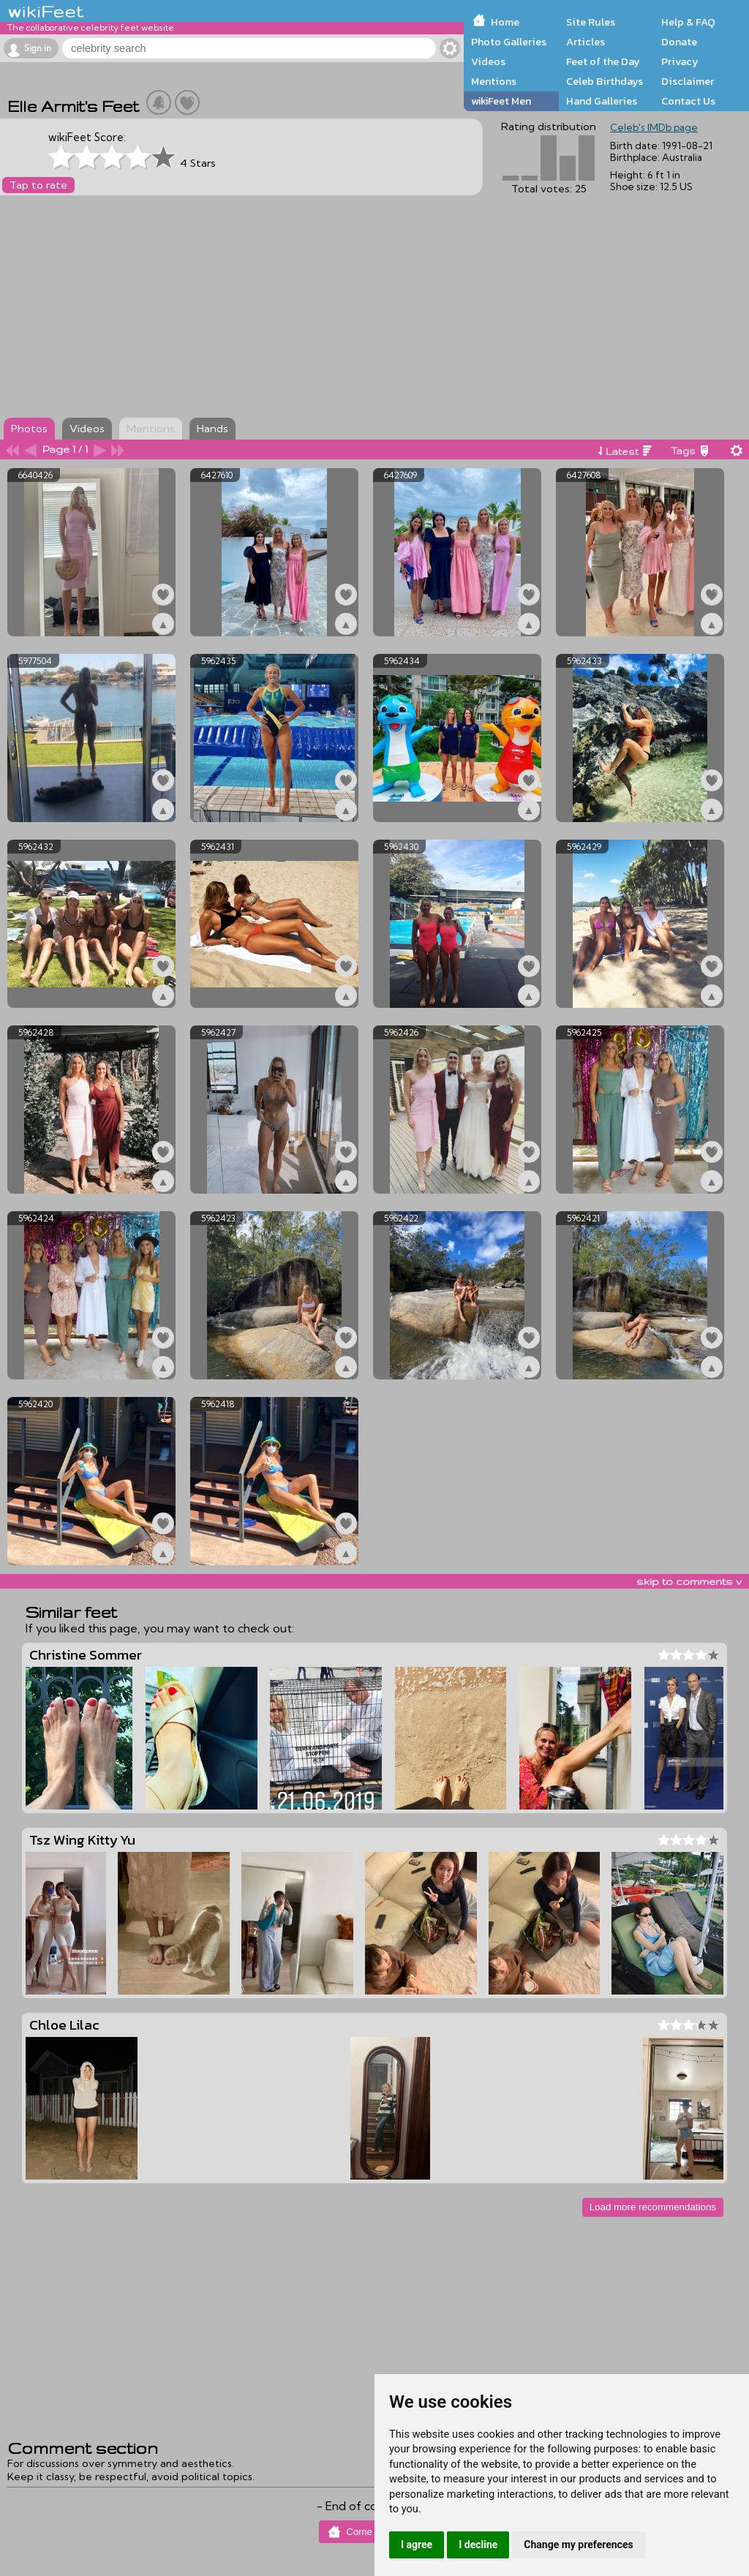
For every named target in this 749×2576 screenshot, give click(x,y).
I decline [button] (478, 2544)
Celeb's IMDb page (654, 127)
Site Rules (590, 22)
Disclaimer (687, 81)
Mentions (493, 81)
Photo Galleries (508, 42)
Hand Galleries (601, 101)
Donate (679, 42)
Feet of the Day (603, 61)
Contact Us (688, 101)
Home (505, 22)
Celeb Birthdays (604, 81)
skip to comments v (689, 1581)
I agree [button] (416, 2544)
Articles (585, 42)
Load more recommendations (653, 2207)
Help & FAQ (688, 22)
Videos (488, 61)
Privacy (680, 61)
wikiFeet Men (501, 101)
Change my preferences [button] (578, 2544)
